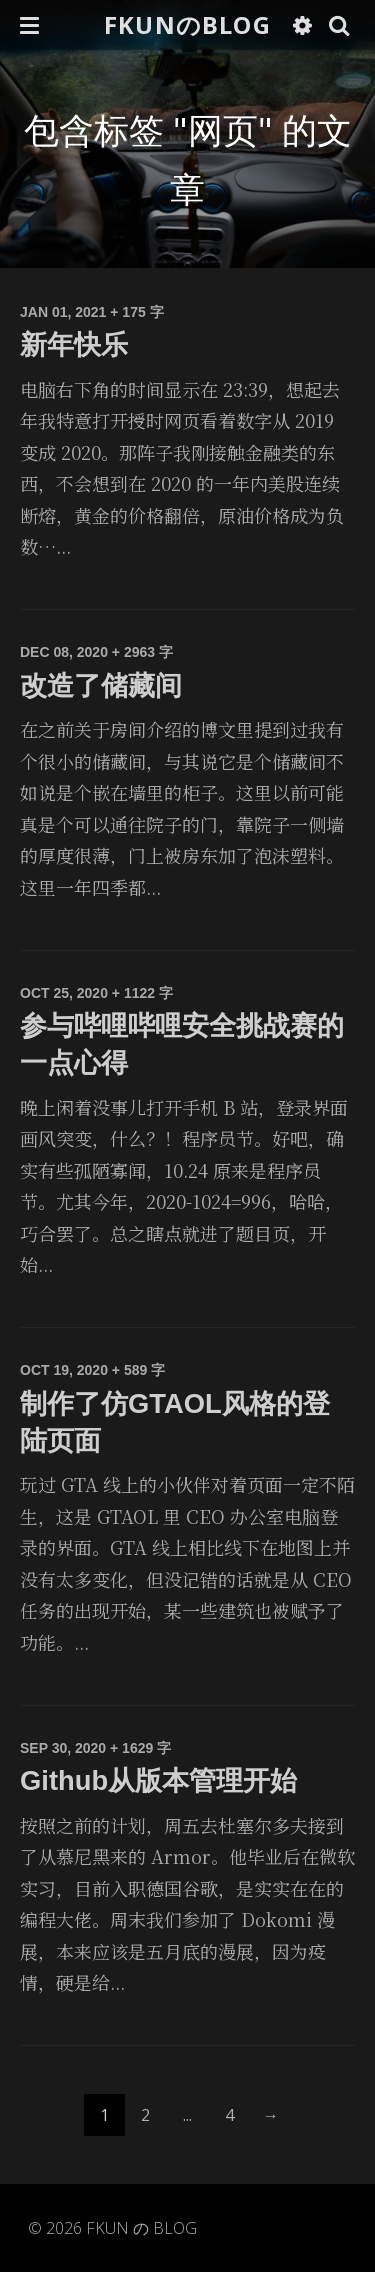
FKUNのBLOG (187, 24)
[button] (29, 25)
